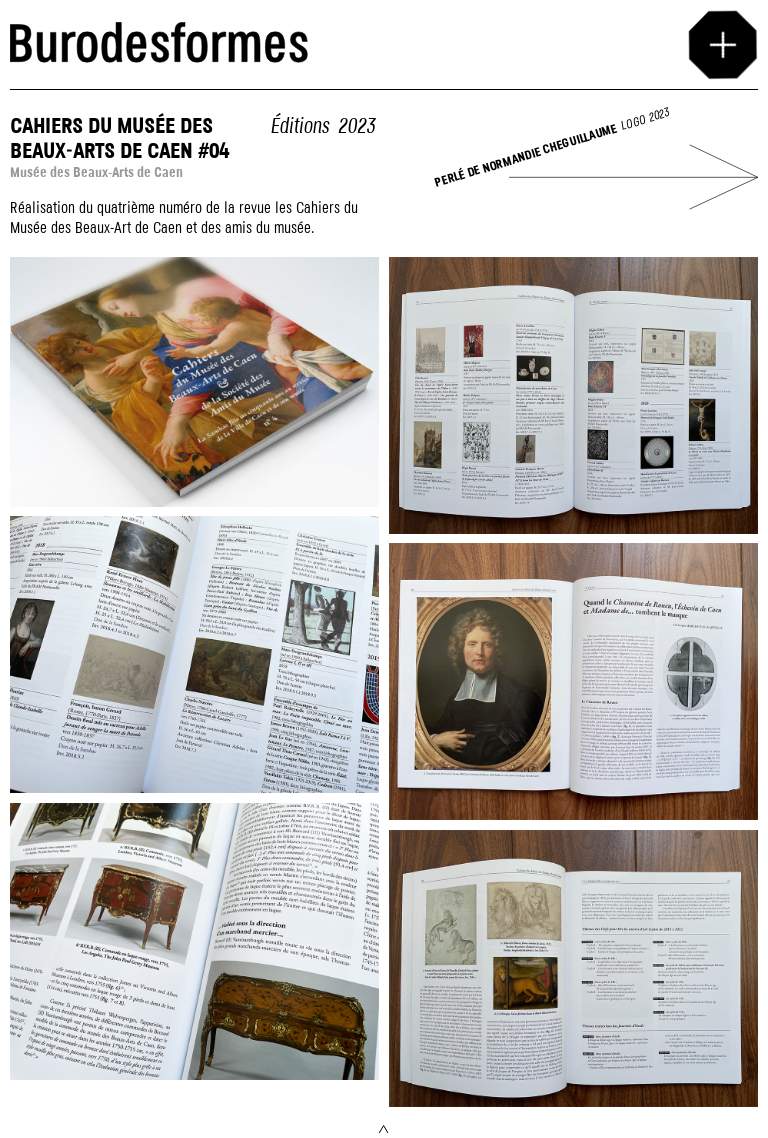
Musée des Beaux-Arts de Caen (96, 173)
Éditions (299, 127)
